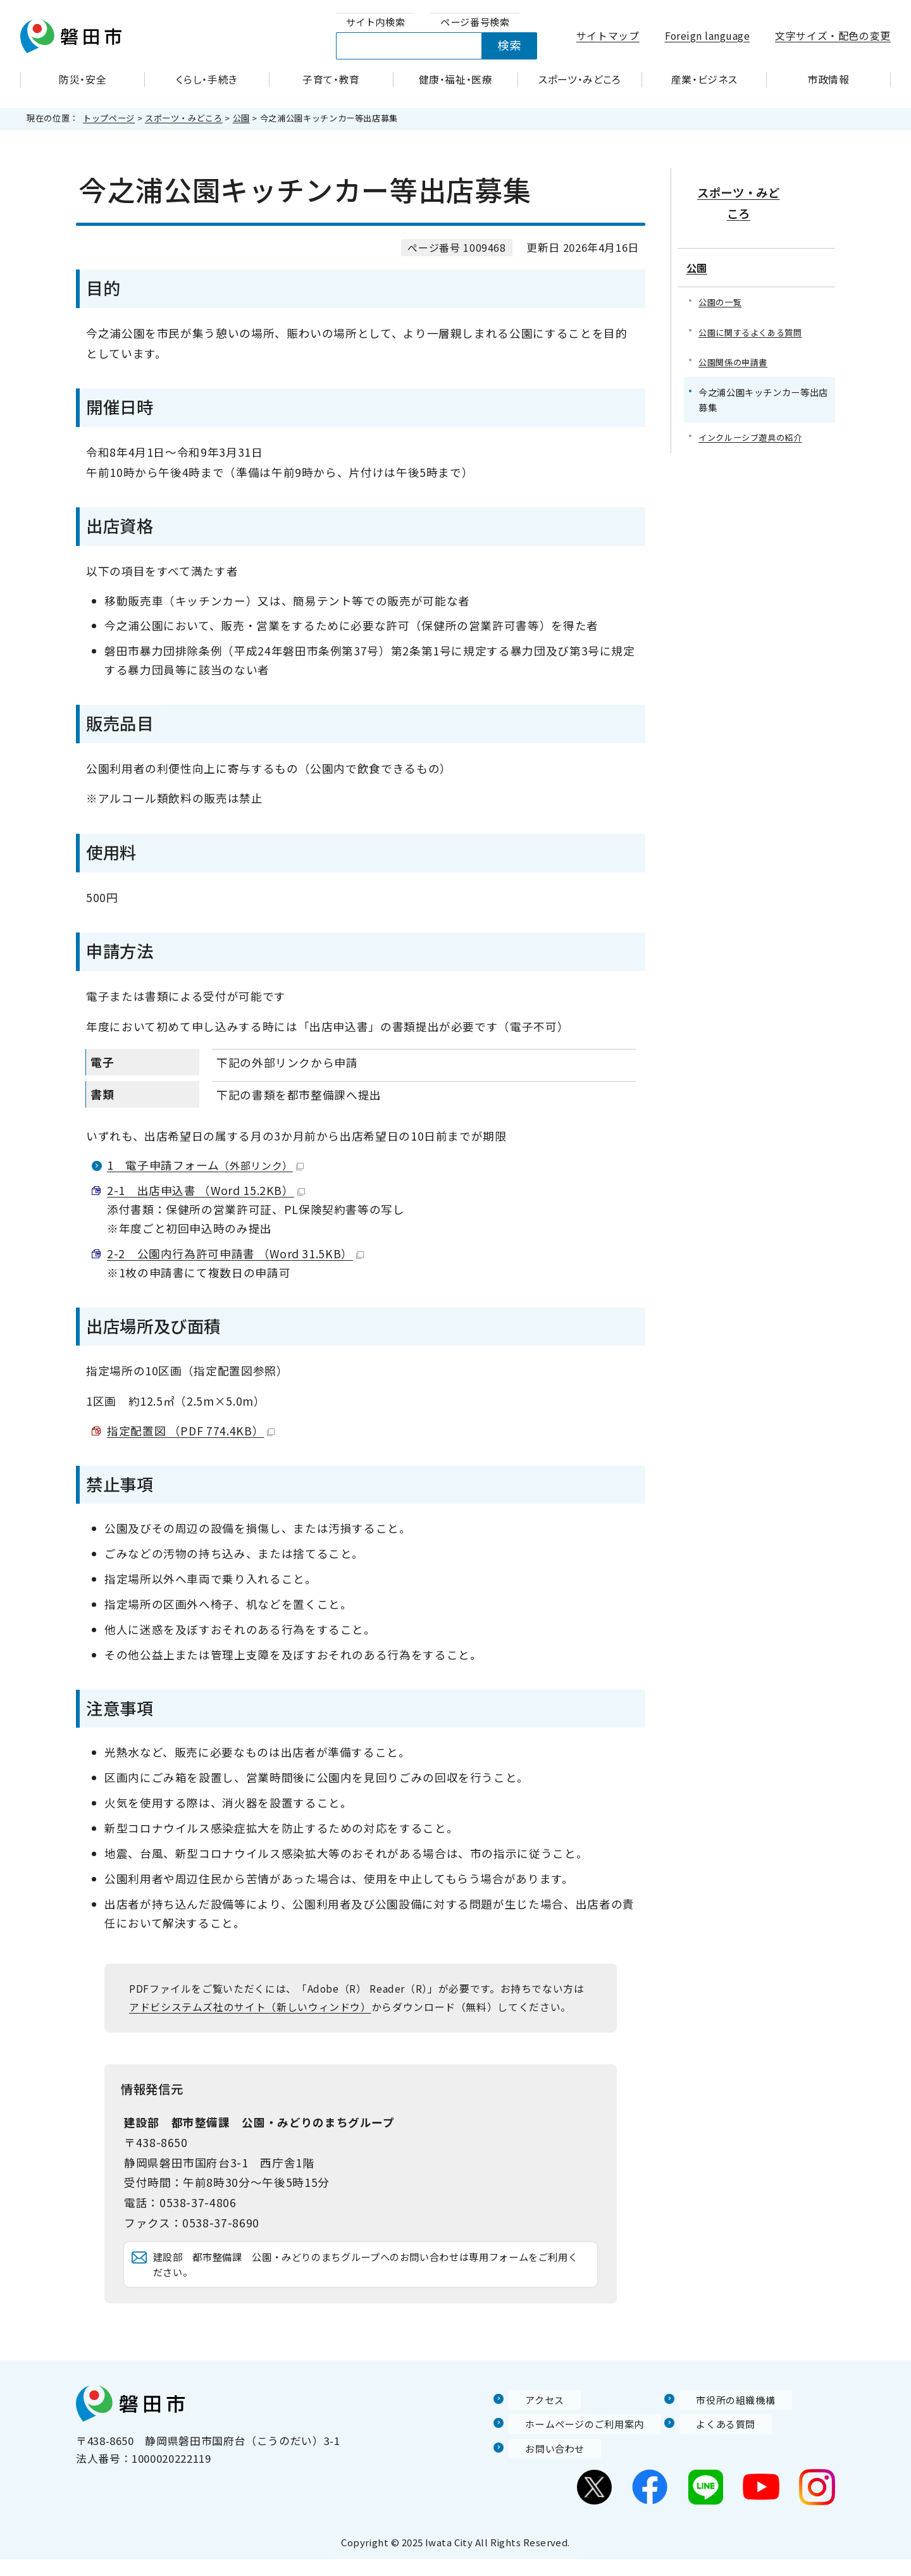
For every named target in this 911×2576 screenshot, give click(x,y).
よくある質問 (713, 2440)
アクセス (531, 2416)
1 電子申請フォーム (205, 1165)
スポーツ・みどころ (184, 118)
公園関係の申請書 (735, 331)
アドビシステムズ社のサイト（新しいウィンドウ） (250, 2007)
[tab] (376, 22)
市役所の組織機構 (724, 2416)
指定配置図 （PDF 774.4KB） (191, 1431)
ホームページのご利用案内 (575, 2440)
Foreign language (707, 35)
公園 (241, 118)
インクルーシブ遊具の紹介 (754, 407)
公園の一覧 (721, 270)
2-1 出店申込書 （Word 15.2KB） (206, 1190)
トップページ (109, 118)
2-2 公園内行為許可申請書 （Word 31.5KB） (235, 1253)
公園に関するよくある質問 (754, 300)
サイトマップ (608, 35)
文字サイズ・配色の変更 (833, 35)
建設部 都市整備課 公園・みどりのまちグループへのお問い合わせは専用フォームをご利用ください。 (371, 2273)
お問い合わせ (542, 2465)
